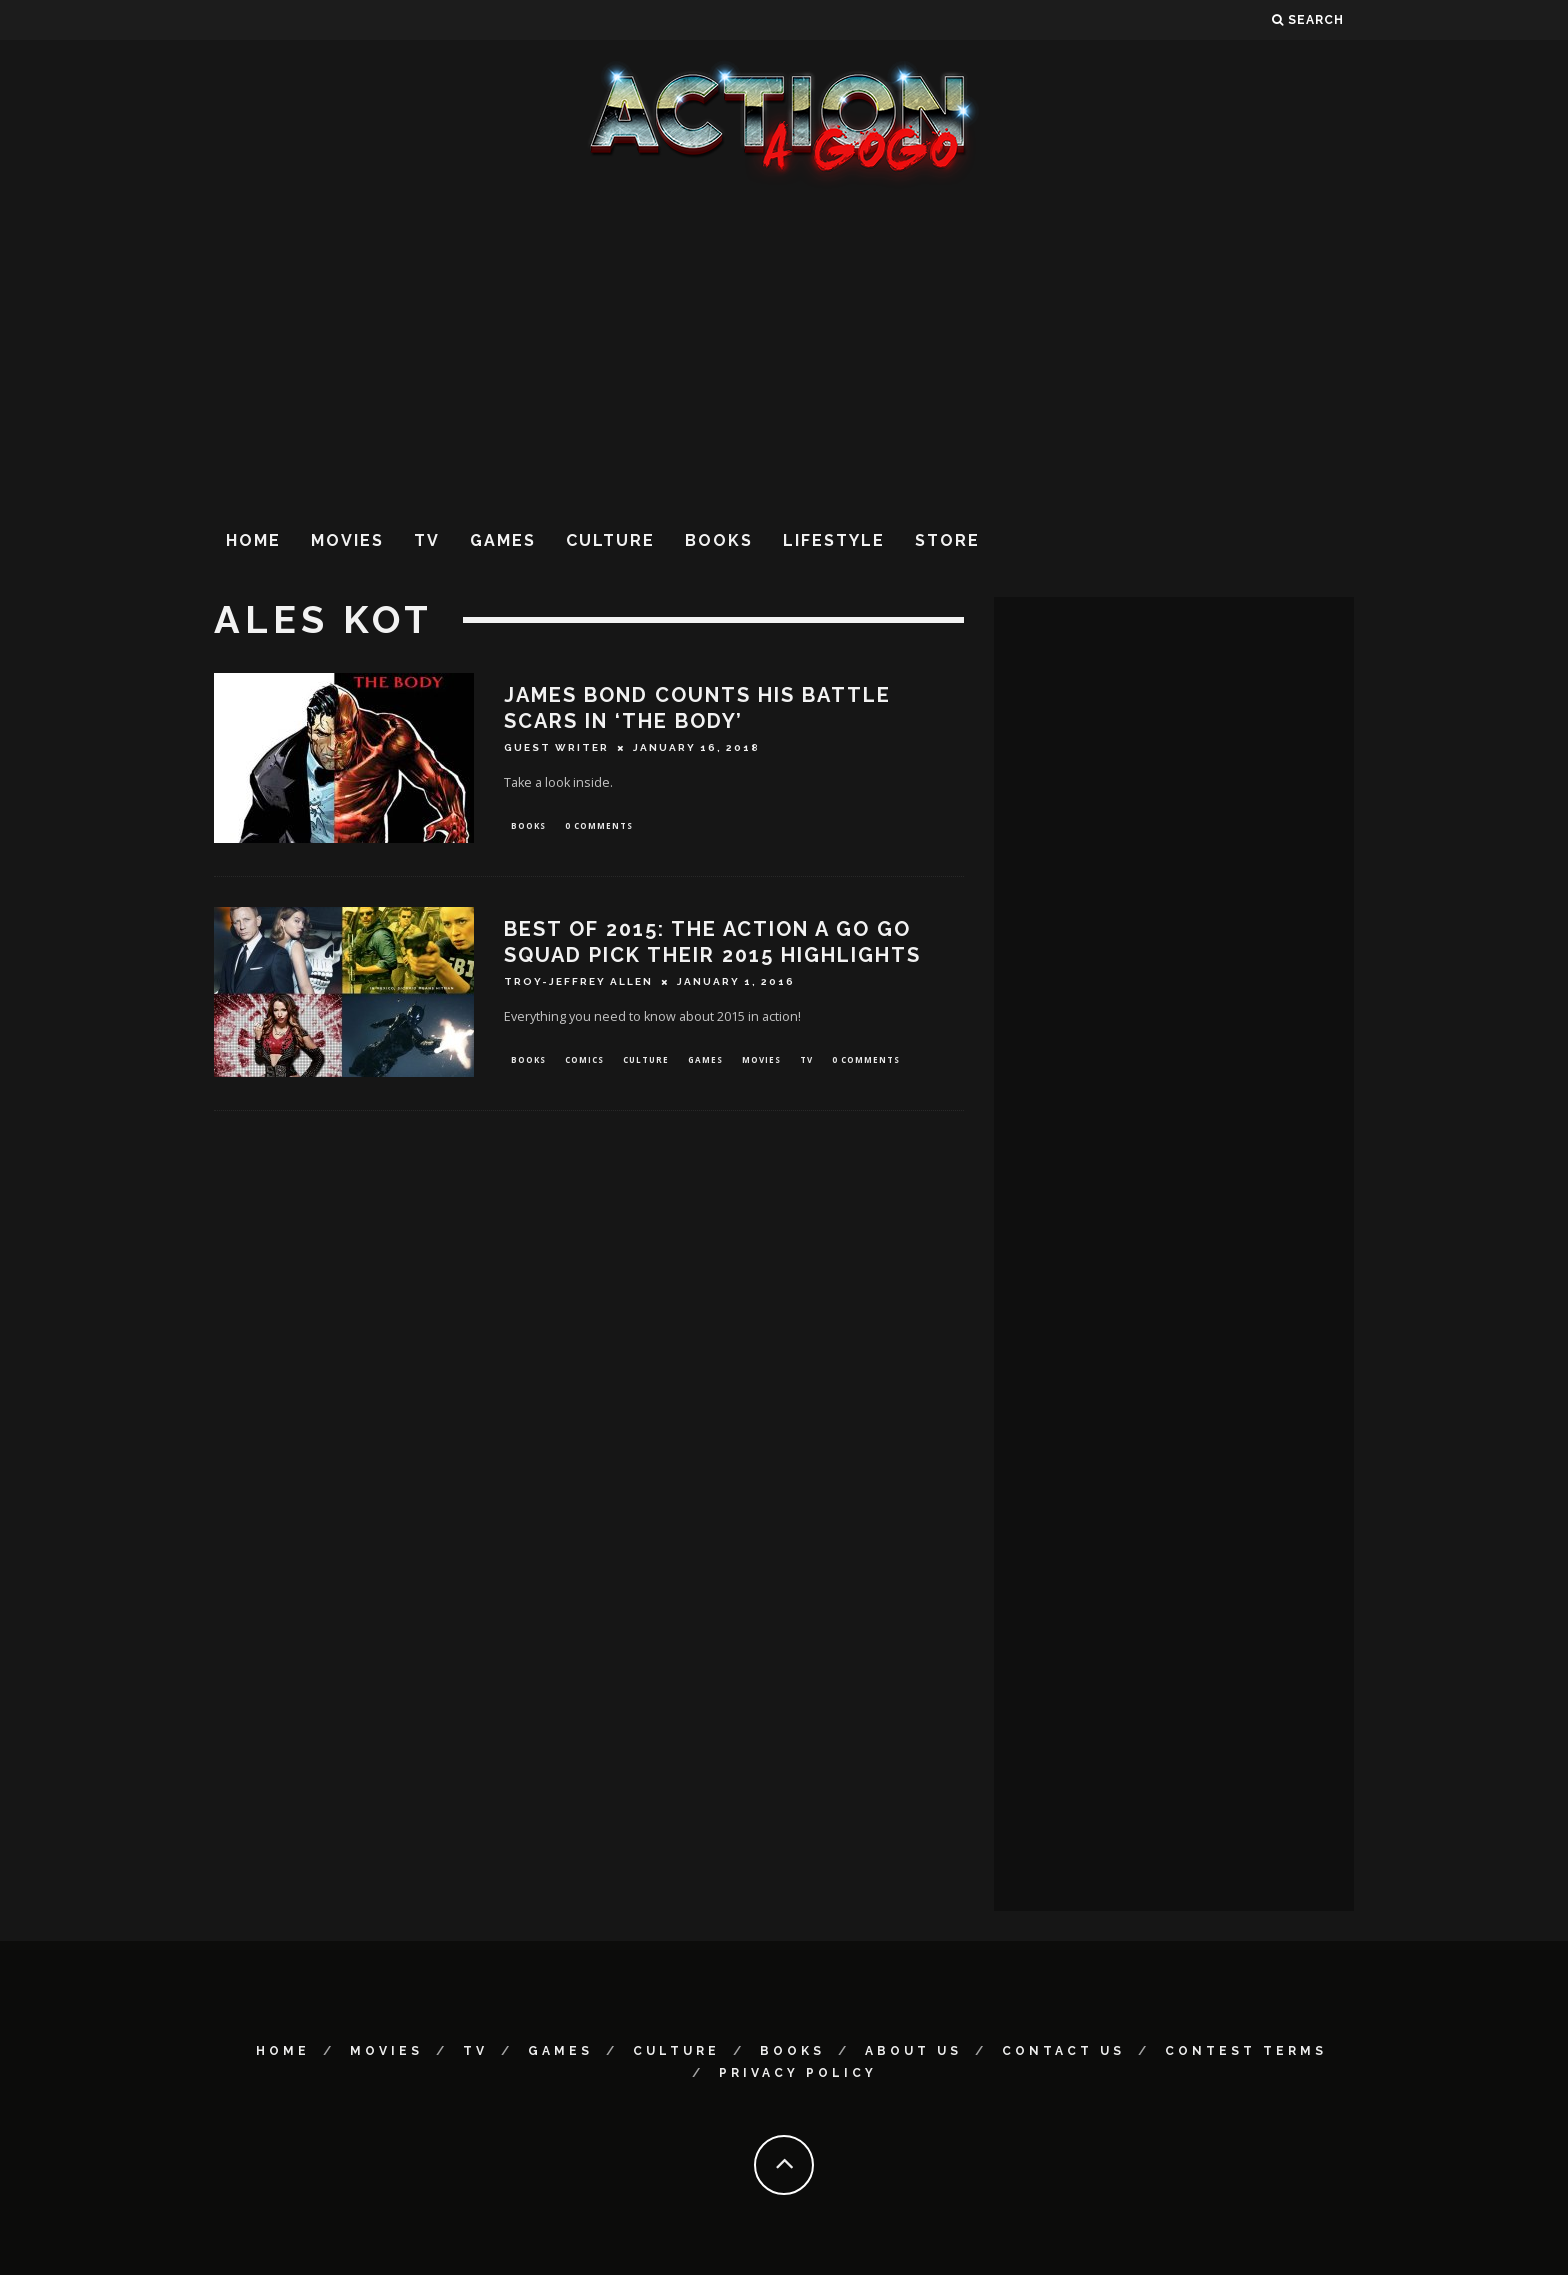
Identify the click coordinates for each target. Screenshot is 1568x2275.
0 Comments (599, 826)
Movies (347, 540)
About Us (913, 2051)
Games (503, 540)
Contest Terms (1246, 2051)
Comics (584, 1062)
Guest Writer (556, 747)
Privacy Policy (798, 2073)
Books (719, 540)
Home (253, 540)
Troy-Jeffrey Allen (578, 983)
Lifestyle (834, 540)
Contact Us (1063, 2051)
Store (947, 540)
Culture (610, 540)
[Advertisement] (784, 349)
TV (427, 540)
